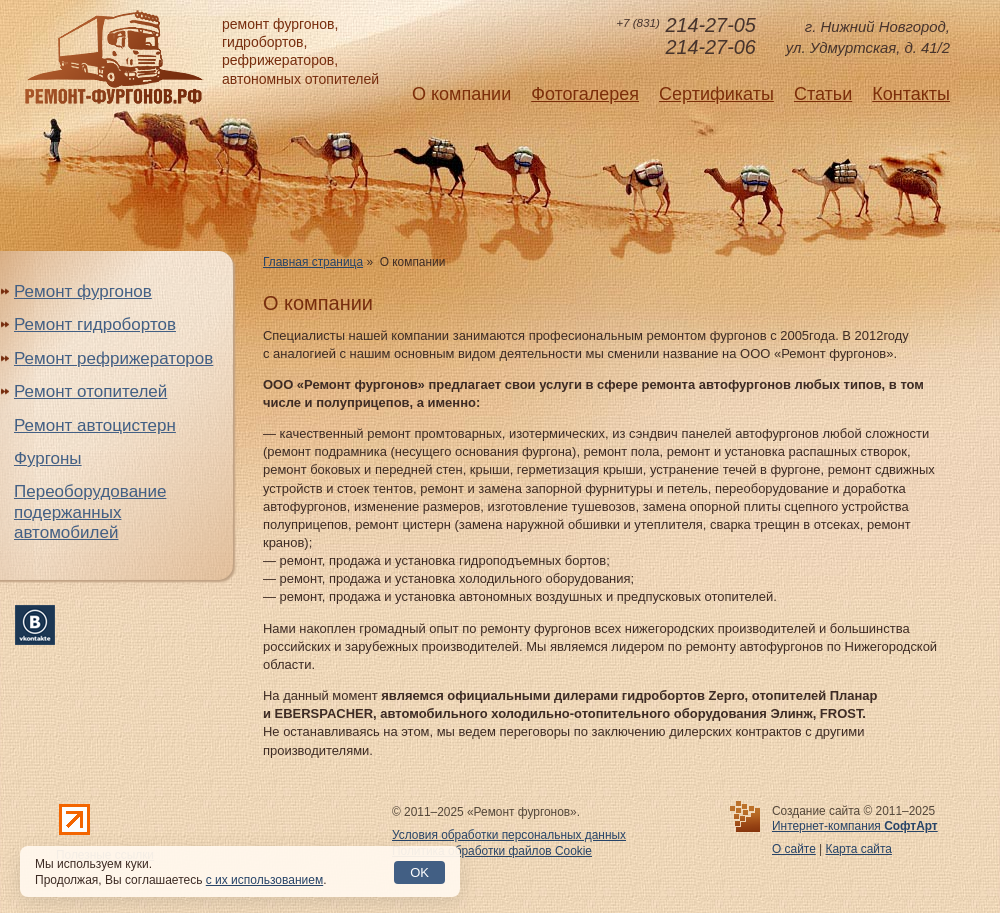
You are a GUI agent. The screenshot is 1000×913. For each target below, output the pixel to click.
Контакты (911, 94)
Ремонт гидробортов (95, 324)
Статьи (823, 94)
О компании (461, 94)
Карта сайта (859, 849)
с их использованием (264, 880)
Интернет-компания (855, 826)
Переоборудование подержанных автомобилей (90, 512)
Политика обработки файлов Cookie (492, 851)
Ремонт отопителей (90, 391)
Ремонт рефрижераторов (113, 358)
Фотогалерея (585, 94)
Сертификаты (716, 94)
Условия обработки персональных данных (509, 835)
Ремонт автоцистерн (95, 425)
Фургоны (48, 458)
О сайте (794, 849)
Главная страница (313, 262)
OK (419, 872)
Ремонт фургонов (83, 291)
